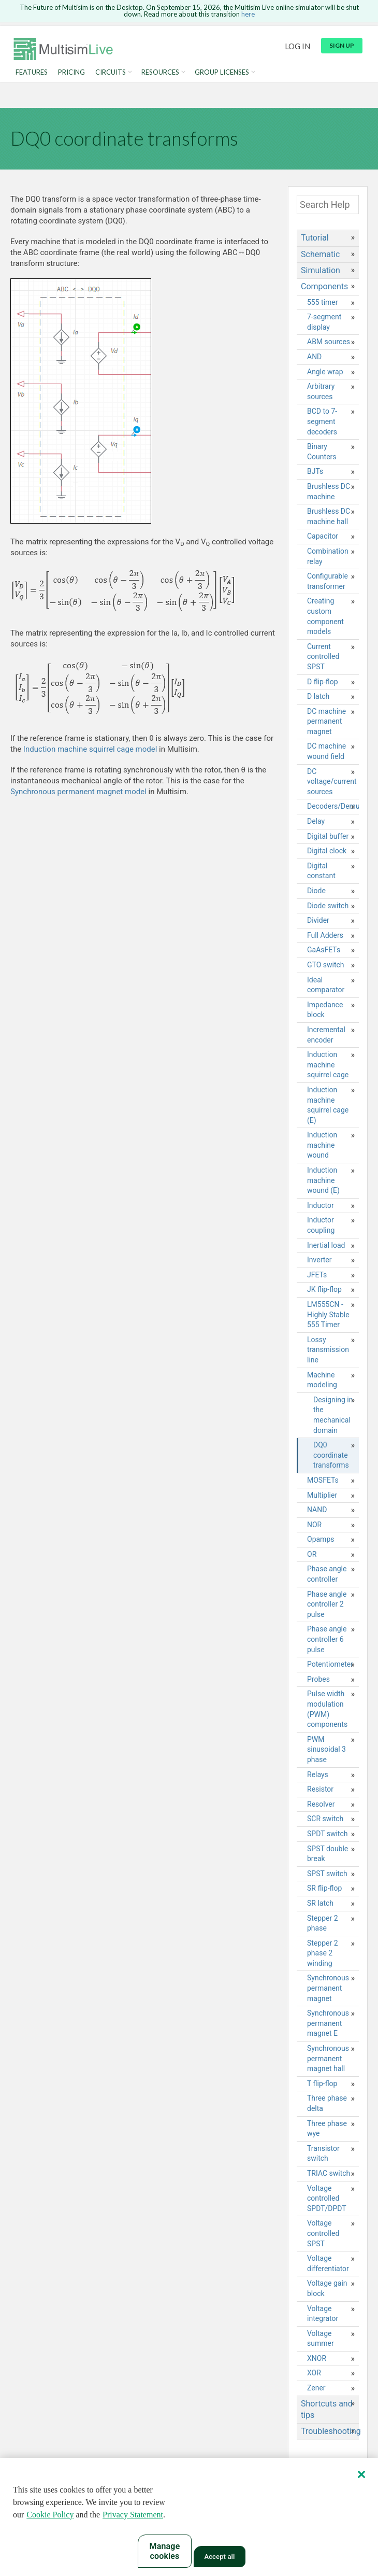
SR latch (320, 1903)
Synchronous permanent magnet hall (328, 2058)
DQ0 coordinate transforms (331, 1455)
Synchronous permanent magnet (328, 1988)
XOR (314, 2373)
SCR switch (325, 1818)
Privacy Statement (133, 2514)
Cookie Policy (50, 2514)
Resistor (320, 1789)
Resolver (321, 1804)
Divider (318, 920)
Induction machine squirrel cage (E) (327, 1105)
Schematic (320, 254)
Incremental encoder (326, 1034)
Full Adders (325, 935)
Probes (318, 1679)
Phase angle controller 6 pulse (326, 1639)
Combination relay (327, 556)
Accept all (219, 2557)
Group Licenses (222, 72)
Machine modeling (322, 1380)
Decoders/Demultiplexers (333, 806)
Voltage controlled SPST (323, 2233)
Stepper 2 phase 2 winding (322, 1953)
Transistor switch (323, 2153)
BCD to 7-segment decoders (322, 421)
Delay (316, 821)
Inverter (319, 1260)
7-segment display (324, 322)
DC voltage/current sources (331, 781)
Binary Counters (322, 451)
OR (311, 1554)
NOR (314, 1525)
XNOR (316, 2358)
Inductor (320, 1205)
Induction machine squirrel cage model (90, 749)
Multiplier (322, 1495)
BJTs (315, 471)
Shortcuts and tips (327, 2409)
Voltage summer (320, 2338)
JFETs (317, 1275)
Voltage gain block (327, 2288)
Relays (317, 1774)
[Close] (361, 2474)
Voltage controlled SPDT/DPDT (326, 2198)
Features (32, 72)
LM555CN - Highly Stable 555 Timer (328, 1314)
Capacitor (322, 536)
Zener (316, 2388)
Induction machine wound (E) (323, 1180)
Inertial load (326, 1245)
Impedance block (325, 1010)
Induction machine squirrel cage (327, 1064)
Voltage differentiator (328, 2263)
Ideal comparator (325, 985)
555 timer (322, 302)
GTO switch (325, 965)
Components (324, 286)
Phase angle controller (326, 1574)
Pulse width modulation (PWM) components (327, 1709)
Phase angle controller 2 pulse (326, 1604)
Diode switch (327, 906)
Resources (160, 72)
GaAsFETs (323, 950)
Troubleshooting (330, 2431)
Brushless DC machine (328, 491)
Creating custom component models (325, 616)
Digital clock (326, 851)
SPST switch (327, 1873)
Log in (297, 46)
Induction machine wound (322, 1145)
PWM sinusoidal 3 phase (326, 1749)
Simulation (320, 270)
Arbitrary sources (321, 391)
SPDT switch (327, 1833)
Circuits (110, 72)
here (248, 14)
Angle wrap (325, 372)
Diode (316, 890)
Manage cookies (165, 2551)
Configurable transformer (327, 581)
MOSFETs (323, 1480)
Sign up (341, 45)
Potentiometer (330, 1664)
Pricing (71, 72)
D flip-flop (322, 682)
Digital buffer (327, 836)
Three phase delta (327, 2103)
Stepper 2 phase (322, 1923)
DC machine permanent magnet (326, 721)
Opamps (320, 1539)
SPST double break (327, 1854)
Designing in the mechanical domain (333, 1415)
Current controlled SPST (323, 656)
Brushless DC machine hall (328, 516)
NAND (317, 1509)
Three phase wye (327, 2128)
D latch (318, 696)
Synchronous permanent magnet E (328, 2023)
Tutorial (315, 238)
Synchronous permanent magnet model (78, 791)
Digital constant (321, 871)
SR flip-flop (324, 1888)
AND (314, 357)
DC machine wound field (326, 751)
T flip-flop (322, 2083)
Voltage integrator (322, 2313)
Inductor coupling (321, 1225)
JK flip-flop (324, 1289)
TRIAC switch (328, 2173)
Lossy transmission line (328, 1349)
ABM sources (328, 341)
